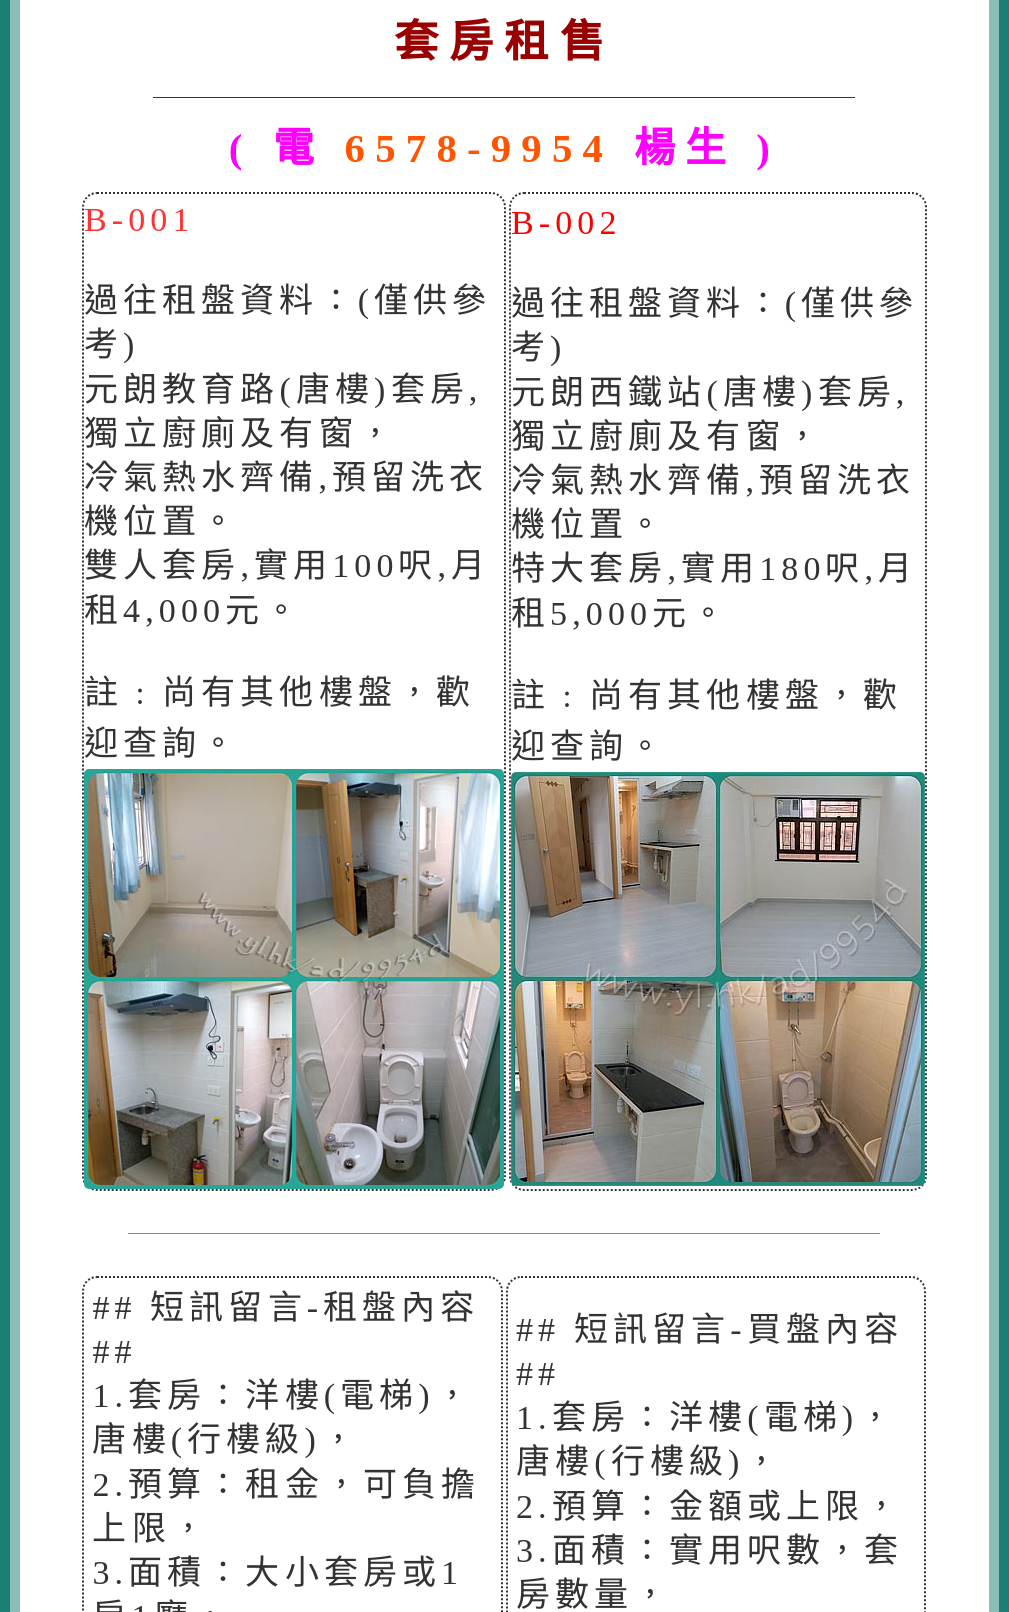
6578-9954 (479, 148)
